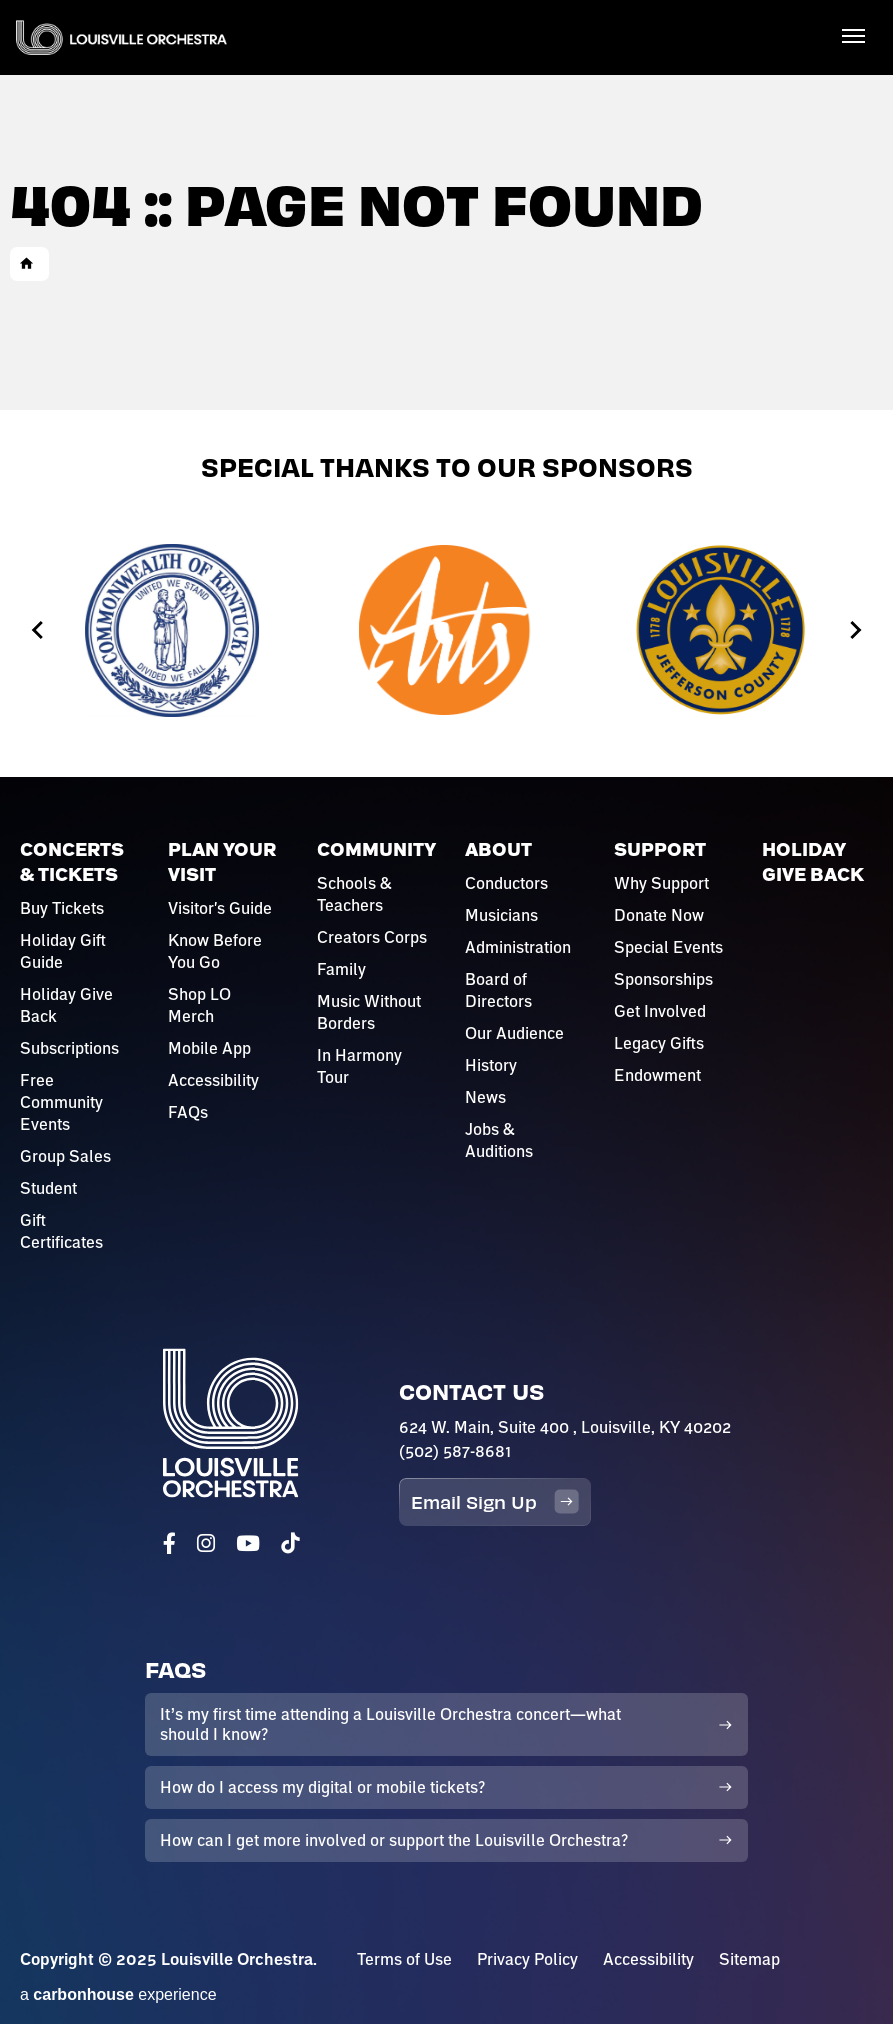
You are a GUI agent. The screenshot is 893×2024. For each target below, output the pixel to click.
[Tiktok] (290, 1543)
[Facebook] (169, 1543)
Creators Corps (372, 937)
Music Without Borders (369, 1012)
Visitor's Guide (220, 908)
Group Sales (65, 1156)
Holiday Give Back (66, 1005)
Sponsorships (663, 979)
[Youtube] (248, 1543)
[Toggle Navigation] (853, 35)
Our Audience (514, 1033)
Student (48, 1188)
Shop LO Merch (199, 1005)
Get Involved (660, 1011)
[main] (446, 205)
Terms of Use (404, 1959)
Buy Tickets (62, 908)
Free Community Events (61, 1102)
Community (376, 849)
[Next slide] (854, 630)
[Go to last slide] (38, 630)
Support (660, 849)
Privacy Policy (527, 1959)
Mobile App (209, 1048)
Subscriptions (69, 1048)
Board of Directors (498, 990)
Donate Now (659, 915)
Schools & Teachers (354, 894)
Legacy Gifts (659, 1043)
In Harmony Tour (359, 1066)
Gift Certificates (61, 1231)
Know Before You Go (215, 951)
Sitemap (749, 1959)
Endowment (657, 1075)
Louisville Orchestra (121, 37)
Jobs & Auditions (499, 1140)
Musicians (501, 915)
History (491, 1065)
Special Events (668, 947)
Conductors (506, 883)
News (485, 1097)
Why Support (661, 883)
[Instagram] (206, 1543)
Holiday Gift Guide (63, 951)
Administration (518, 947)
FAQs (188, 1112)
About (498, 849)
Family (341, 969)
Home (27, 264)
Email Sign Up (495, 1501)
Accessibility (213, 1080)
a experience (118, 1994)
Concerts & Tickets (72, 862)
